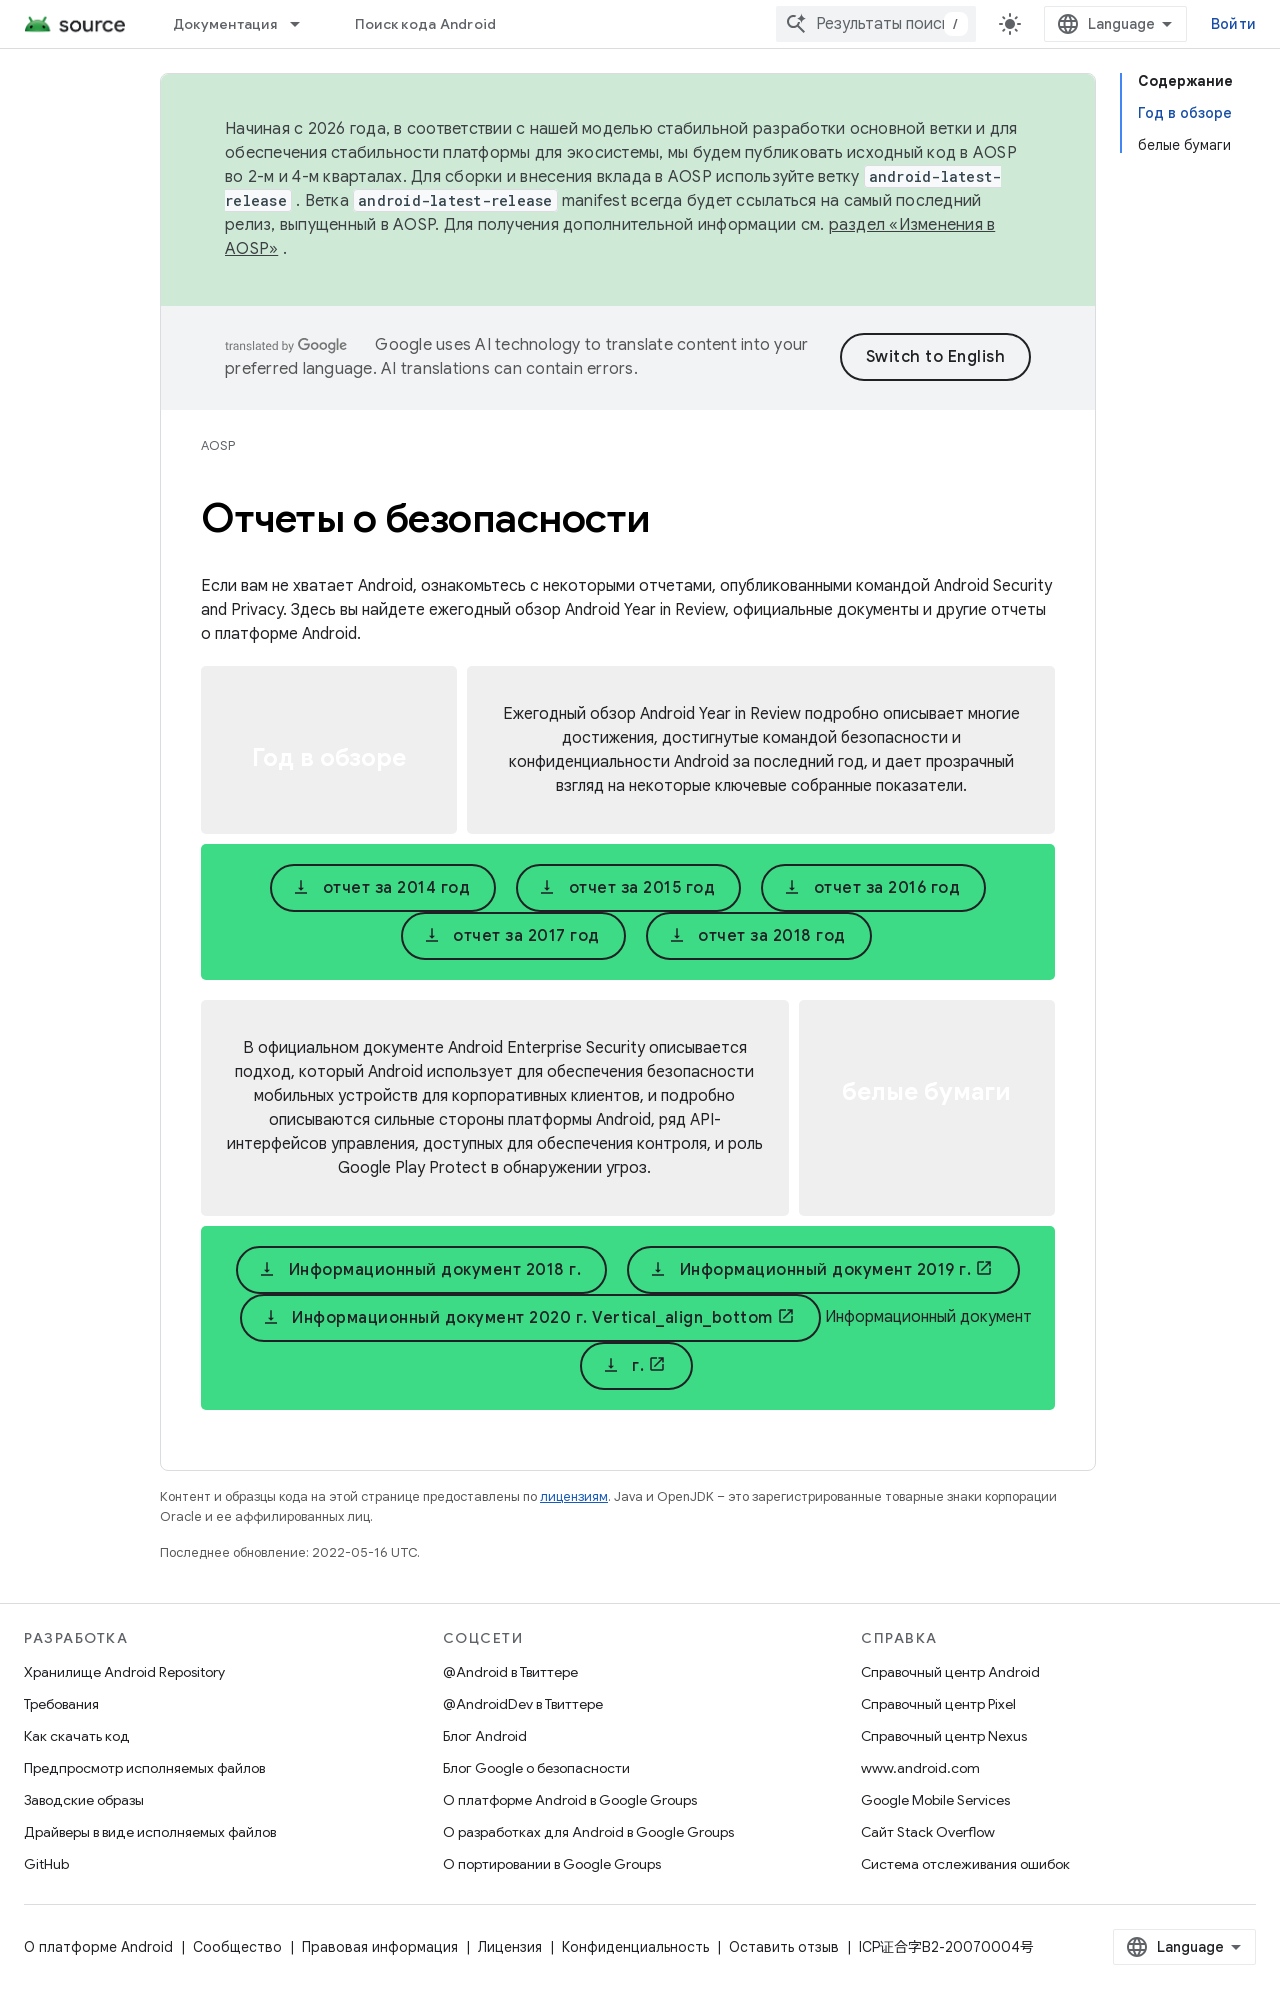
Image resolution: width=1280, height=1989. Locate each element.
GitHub (46, 1864)
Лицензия (510, 1947)
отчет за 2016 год (871, 888)
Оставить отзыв (784, 1947)
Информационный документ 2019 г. (810, 1270)
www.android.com (920, 1768)
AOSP (218, 445)
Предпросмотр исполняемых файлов (144, 1768)
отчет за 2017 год (511, 936)
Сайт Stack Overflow (928, 1832)
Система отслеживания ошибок (965, 1864)
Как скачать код (77, 1736)
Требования (61, 1704)
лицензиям (574, 1496)
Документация (225, 24)
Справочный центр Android (950, 1672)
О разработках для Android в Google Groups (588, 1832)
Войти (1233, 24)
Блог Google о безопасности (536, 1768)
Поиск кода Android (426, 24)
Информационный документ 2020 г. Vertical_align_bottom (517, 1318)
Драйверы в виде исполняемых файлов (150, 1832)
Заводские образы (84, 1800)
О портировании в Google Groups (552, 1864)
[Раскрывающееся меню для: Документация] (304, 24)
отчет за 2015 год (626, 888)
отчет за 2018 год (757, 936)
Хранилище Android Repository (124, 1672)
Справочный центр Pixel (938, 1704)
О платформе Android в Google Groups (570, 1800)
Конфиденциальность (635, 1947)
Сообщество (237, 1947)
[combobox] (876, 24)
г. (623, 1366)
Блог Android (485, 1736)
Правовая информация (380, 1947)
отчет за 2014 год (381, 888)
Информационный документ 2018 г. (419, 1270)
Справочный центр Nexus (944, 1736)
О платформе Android (98, 1947)
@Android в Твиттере (510, 1672)
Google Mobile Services (935, 1800)
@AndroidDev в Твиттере (523, 1704)
